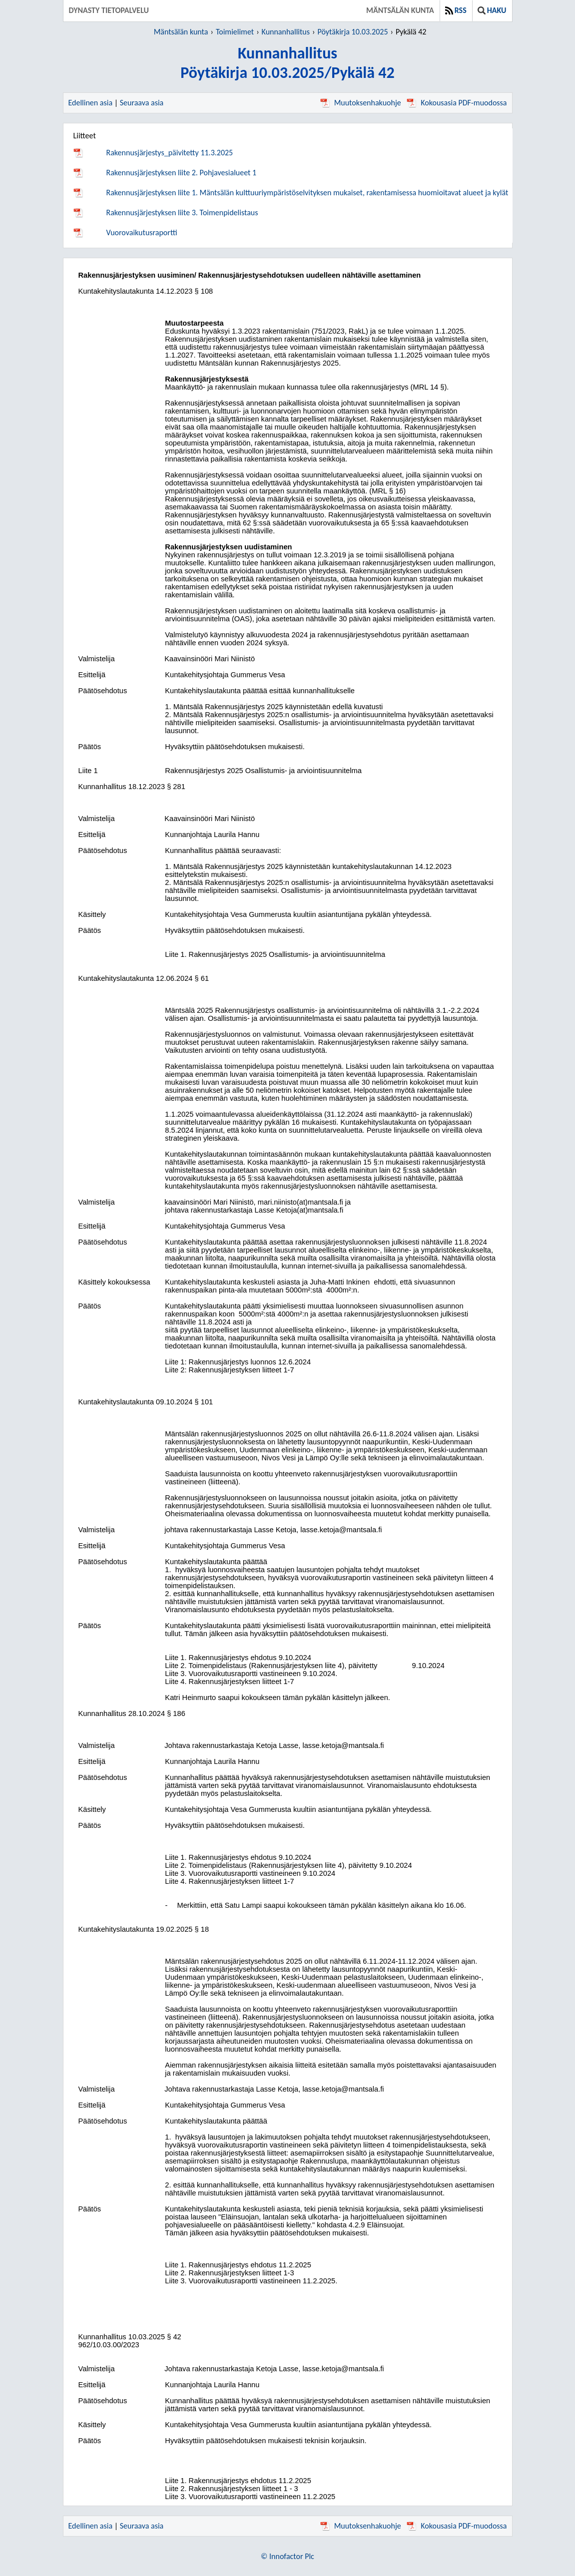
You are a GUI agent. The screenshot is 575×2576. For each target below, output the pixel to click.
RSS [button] (456, 10)
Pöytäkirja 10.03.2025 (352, 31)
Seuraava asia (142, 102)
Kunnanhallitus (286, 31)
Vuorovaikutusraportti (141, 232)
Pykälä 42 (411, 31)
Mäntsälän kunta (400, 10)
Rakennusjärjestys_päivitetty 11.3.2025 (169, 152)
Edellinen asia (90, 102)
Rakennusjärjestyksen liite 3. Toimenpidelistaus (182, 212)
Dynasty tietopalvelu (109, 10)
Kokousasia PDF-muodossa (457, 102)
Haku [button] (492, 10)
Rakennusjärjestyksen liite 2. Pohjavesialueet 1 (181, 172)
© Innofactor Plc (287, 2556)
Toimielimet (235, 31)
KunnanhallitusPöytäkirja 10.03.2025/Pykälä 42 (287, 62)
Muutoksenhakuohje (360, 102)
